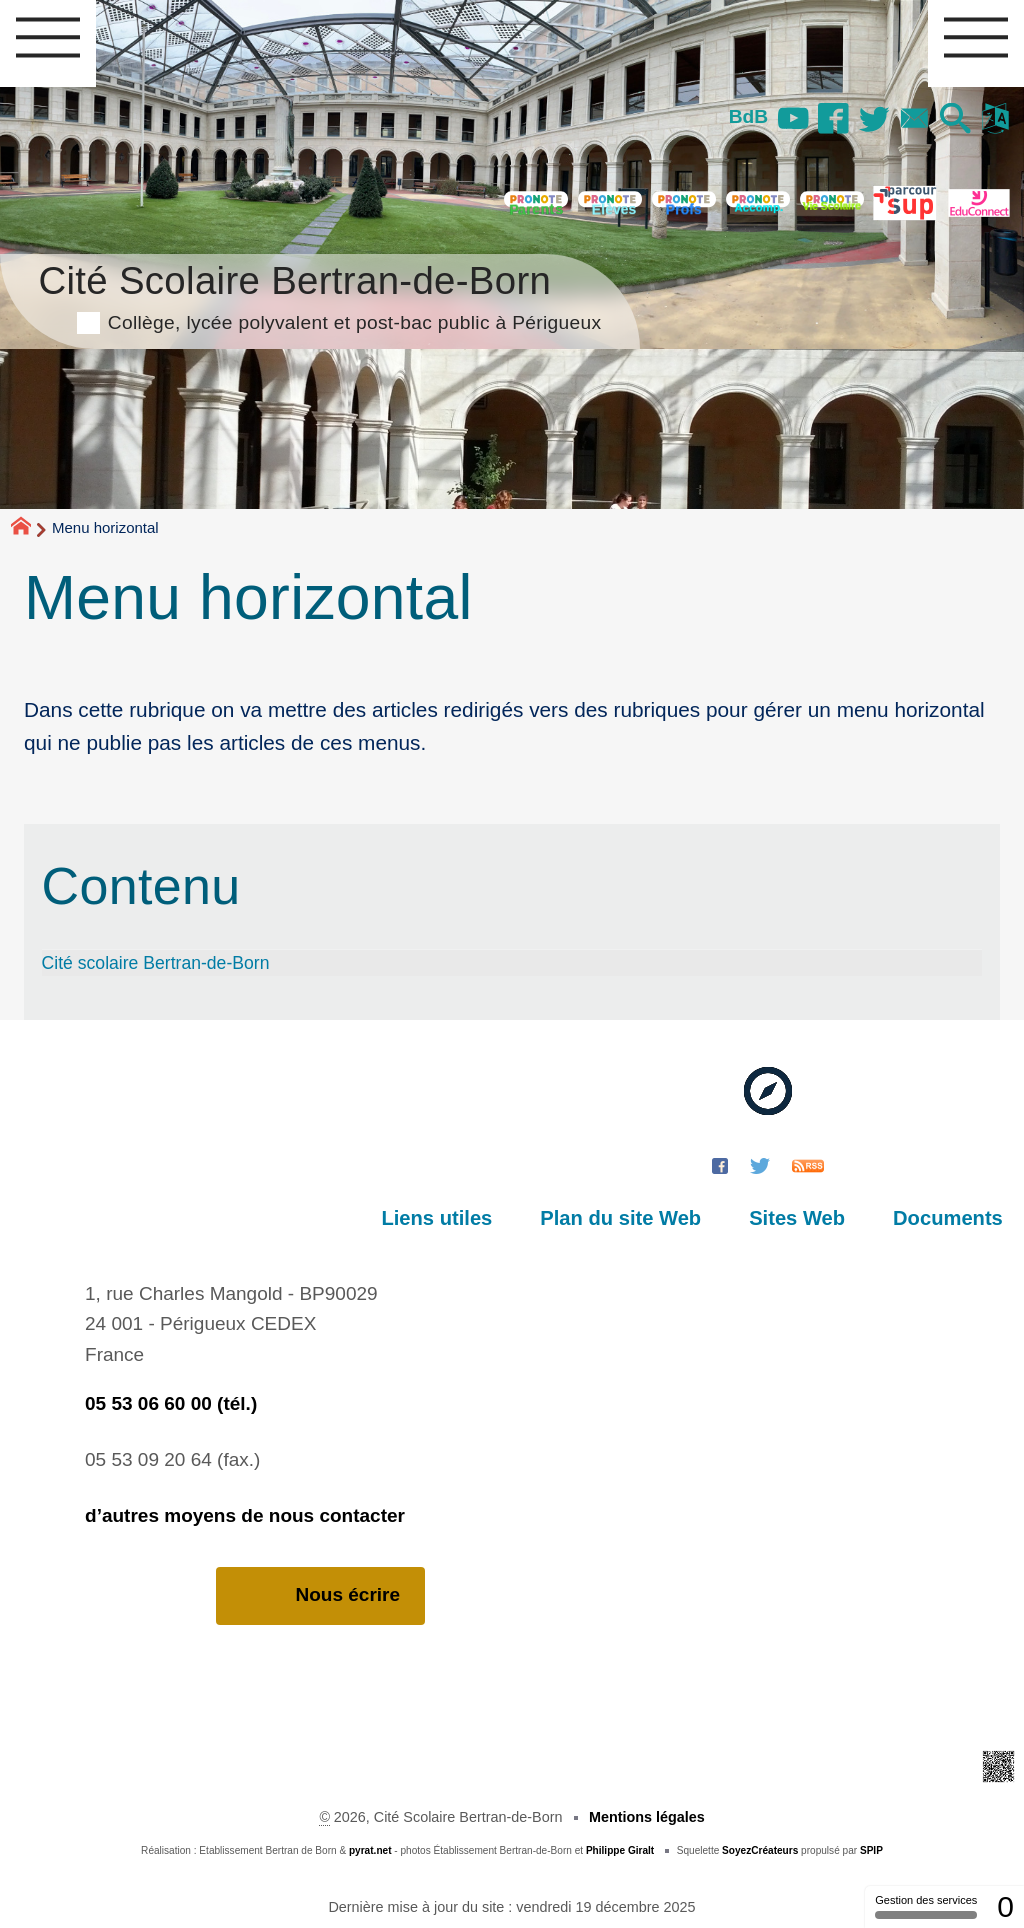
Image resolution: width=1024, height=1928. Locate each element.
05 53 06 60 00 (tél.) (171, 1403)
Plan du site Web (625, 1218)
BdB (745, 116)
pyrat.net (370, 1850)
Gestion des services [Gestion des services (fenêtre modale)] (926, 1906)
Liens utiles (444, 1218)
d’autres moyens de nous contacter (245, 1515)
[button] (954, 120)
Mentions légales (647, 1817)
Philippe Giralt (620, 1850)
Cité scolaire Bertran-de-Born (156, 963)
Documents (949, 1218)
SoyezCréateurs (760, 1850)
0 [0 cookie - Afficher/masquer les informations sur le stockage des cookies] (1005, 1906)
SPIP (871, 1850)
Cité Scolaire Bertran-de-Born (319, 294)
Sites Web (800, 1218)
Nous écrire (320, 1595)
